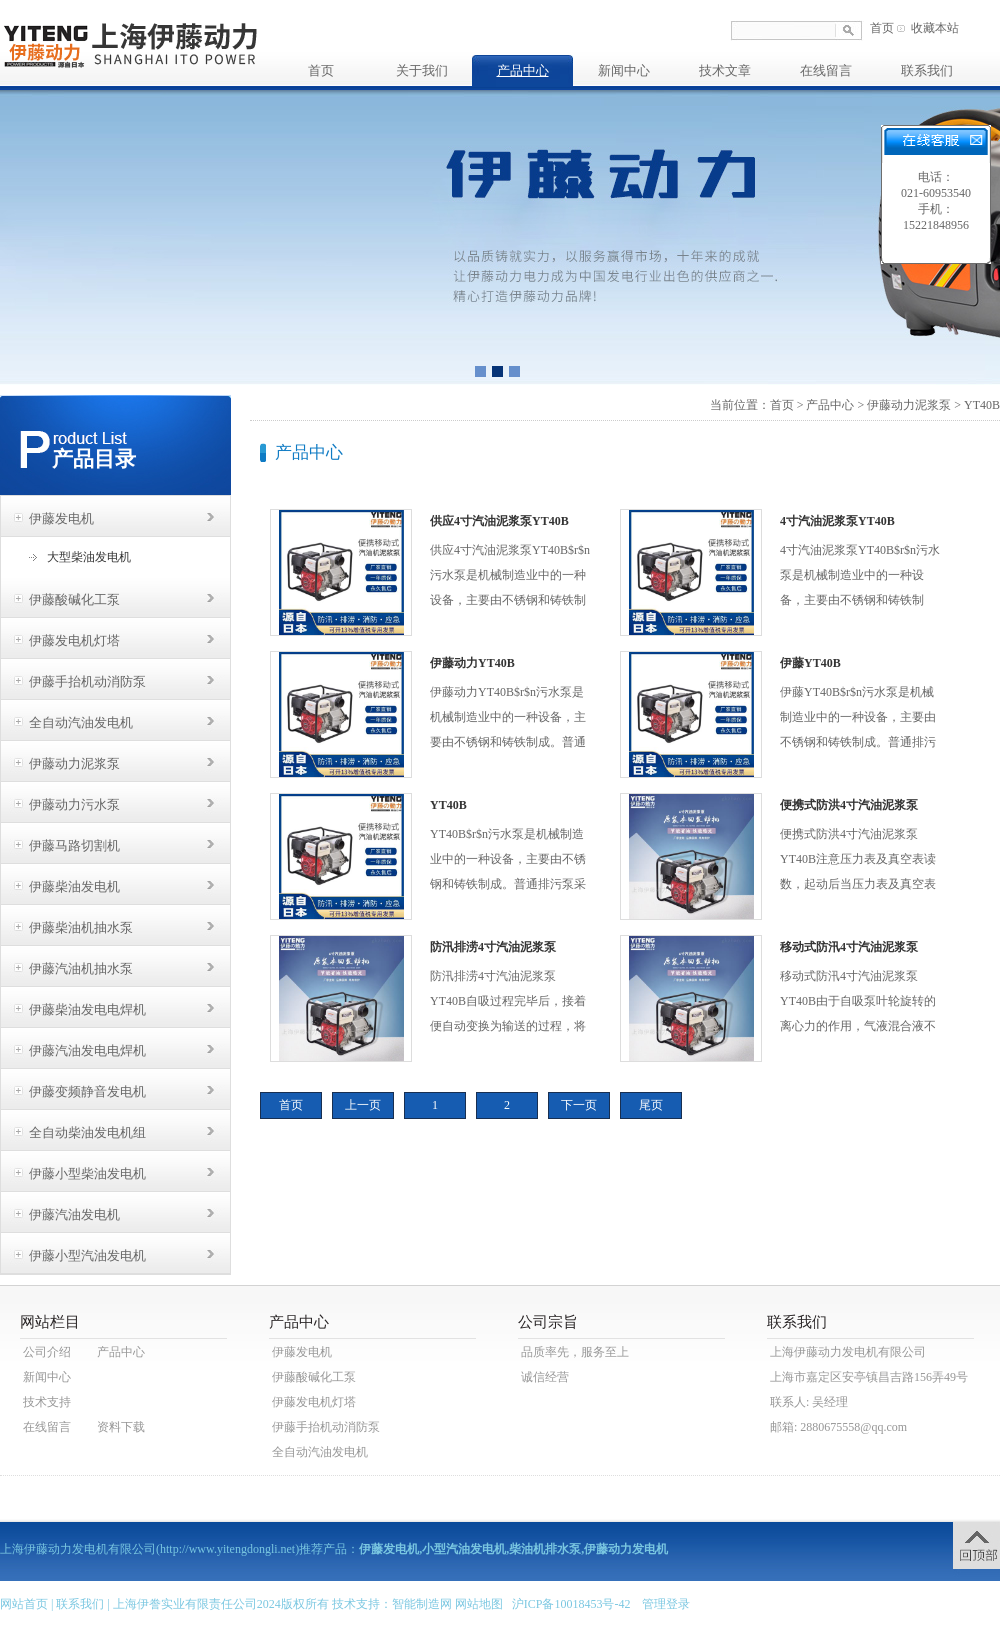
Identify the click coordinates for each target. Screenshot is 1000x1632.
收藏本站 (935, 28)
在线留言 (826, 70)
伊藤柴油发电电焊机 (87, 1009)
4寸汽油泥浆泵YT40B (837, 521)
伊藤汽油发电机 (74, 1214)
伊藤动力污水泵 (74, 804)
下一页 (579, 1105)
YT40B (448, 805)
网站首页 (24, 1604)
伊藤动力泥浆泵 (74, 763)
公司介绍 (47, 1352)
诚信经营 (545, 1377)
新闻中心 (624, 70)
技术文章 (725, 70)
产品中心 (523, 70)
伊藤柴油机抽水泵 (81, 927)
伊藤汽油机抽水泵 (81, 968)
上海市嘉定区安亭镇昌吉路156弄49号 (869, 1377)
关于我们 (422, 70)
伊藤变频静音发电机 (87, 1091)
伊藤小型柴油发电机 (87, 1173)
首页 (882, 28)
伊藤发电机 (61, 518)
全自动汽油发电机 (81, 722)
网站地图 (479, 1604)
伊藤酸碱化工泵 (74, 599)
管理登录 (666, 1604)
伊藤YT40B (810, 663)
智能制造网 (422, 1604)
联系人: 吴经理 (809, 1402)
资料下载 (121, 1427)
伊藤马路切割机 (74, 845)
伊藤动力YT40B (472, 663)
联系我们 (927, 70)
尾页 (651, 1105)
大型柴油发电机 (89, 557)
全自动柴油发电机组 (87, 1132)
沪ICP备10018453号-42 (571, 1604)
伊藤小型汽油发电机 (87, 1255)
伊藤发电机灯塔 (74, 640)
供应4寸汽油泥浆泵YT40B (499, 521)
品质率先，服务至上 (575, 1352)
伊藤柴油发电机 (74, 886)
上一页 (363, 1105)
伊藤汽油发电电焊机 (87, 1050)
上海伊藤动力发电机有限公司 (848, 1352)
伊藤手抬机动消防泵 (87, 681)
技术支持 (47, 1402)
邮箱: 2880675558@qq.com (838, 1427)
